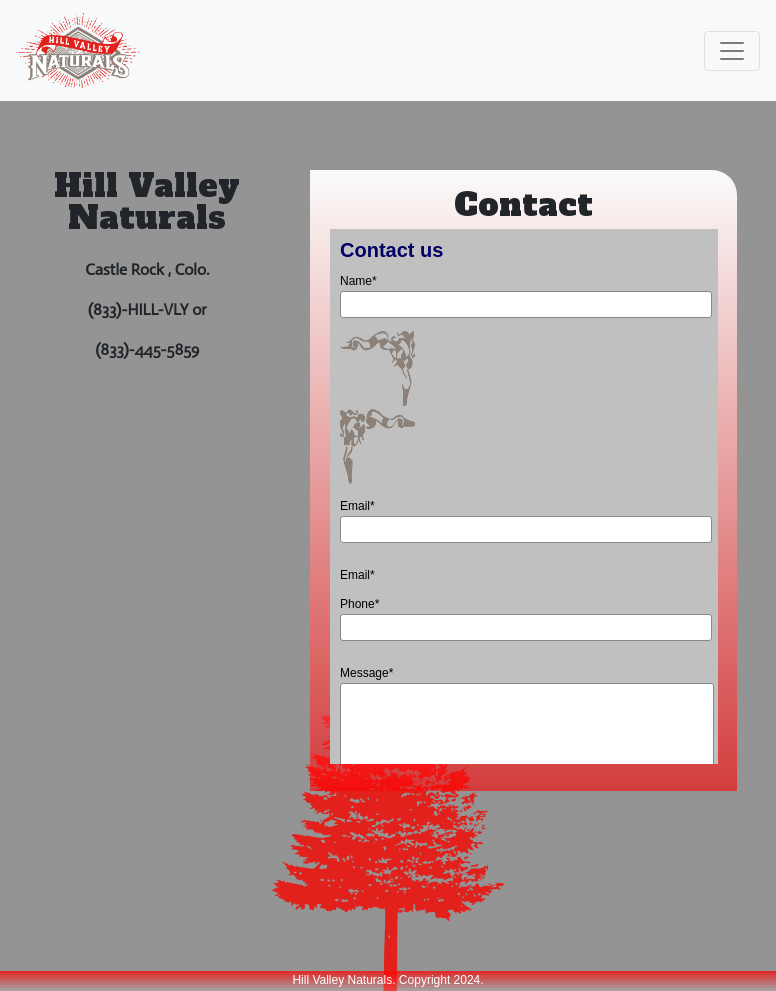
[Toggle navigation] (732, 51)
